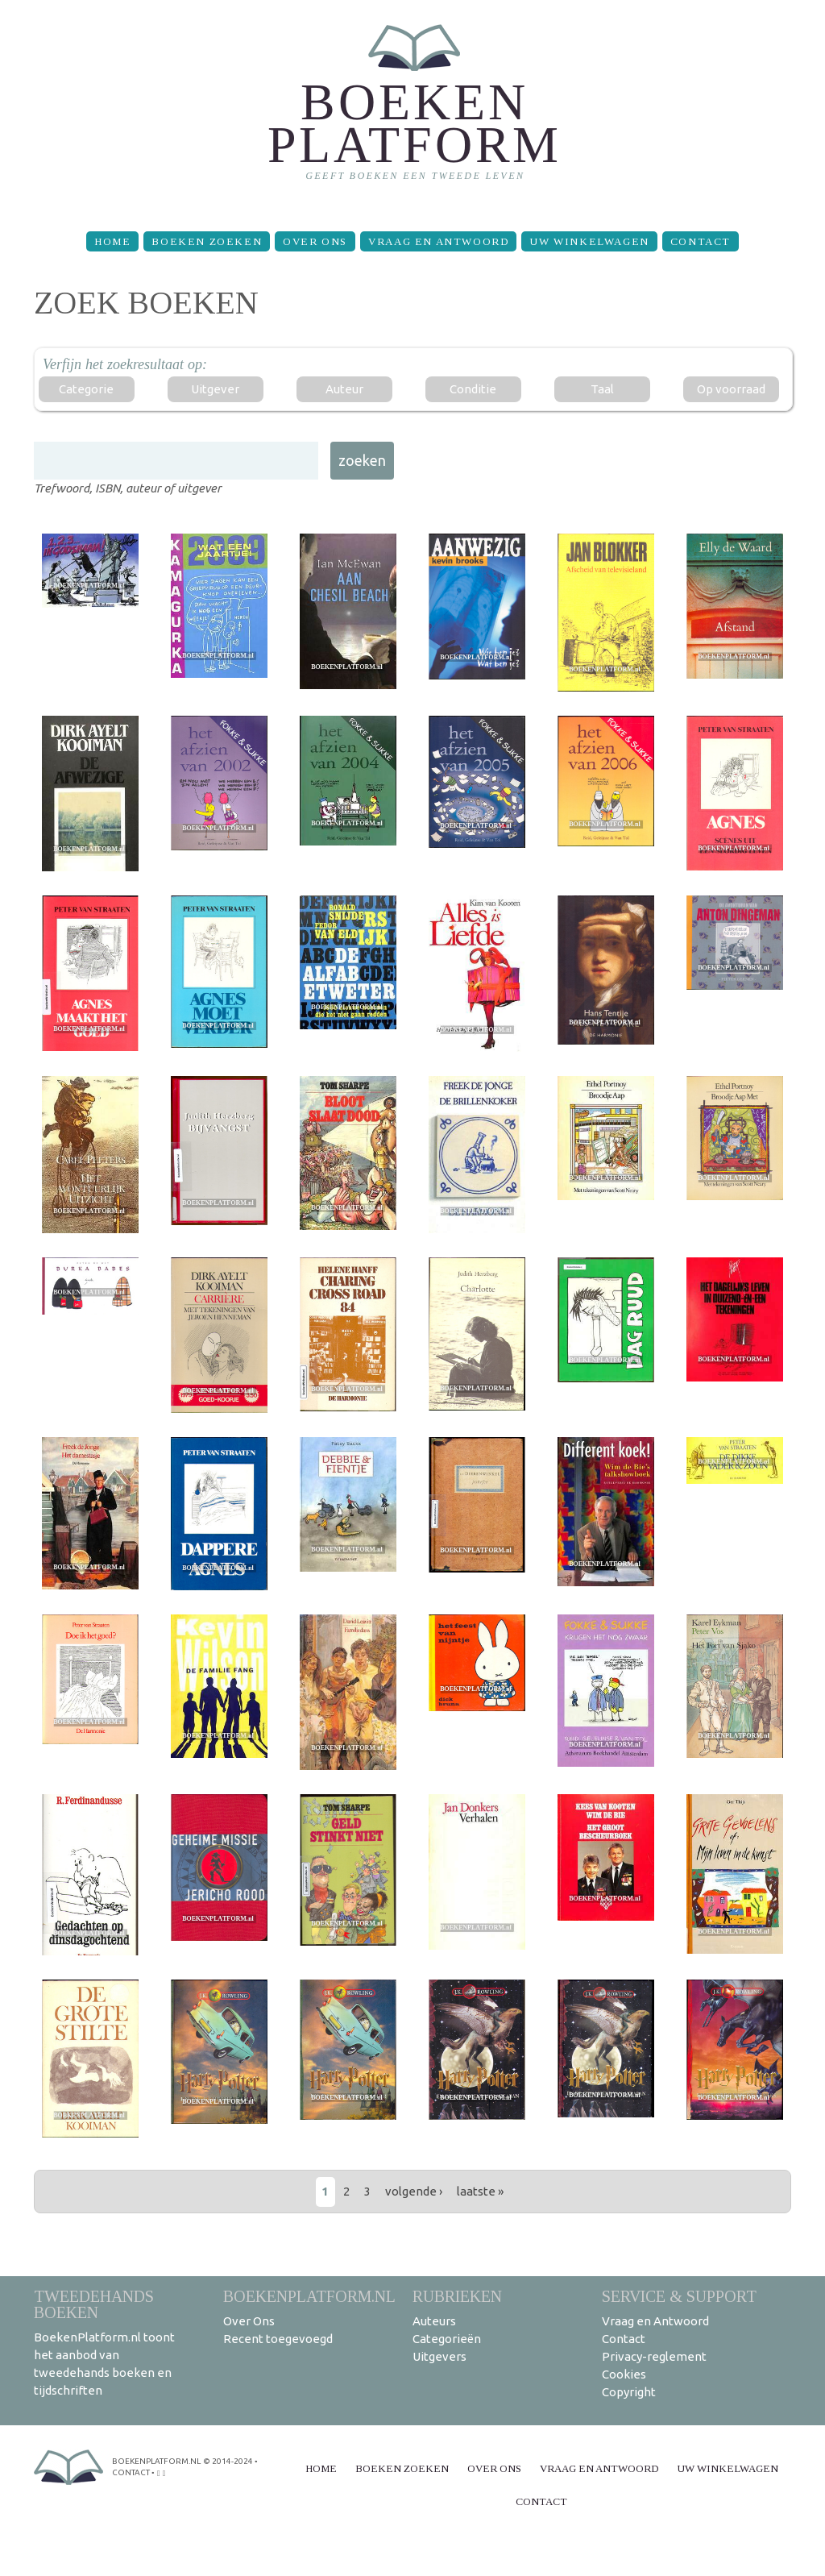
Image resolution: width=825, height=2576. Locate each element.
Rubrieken (457, 2295)
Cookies (624, 2374)
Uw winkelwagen (589, 241)
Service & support (679, 2295)
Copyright (629, 2392)
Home (112, 241)
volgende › (413, 2191)
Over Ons (315, 241)
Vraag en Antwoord (438, 241)
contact (131, 2472)
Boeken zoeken (206, 241)
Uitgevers (439, 2356)
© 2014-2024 (228, 2461)
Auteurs (434, 2321)
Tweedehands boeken (94, 2303)
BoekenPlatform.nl (309, 2295)
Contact (700, 241)
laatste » (480, 2191)
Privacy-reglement (654, 2356)
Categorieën (446, 2338)
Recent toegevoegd (278, 2338)
